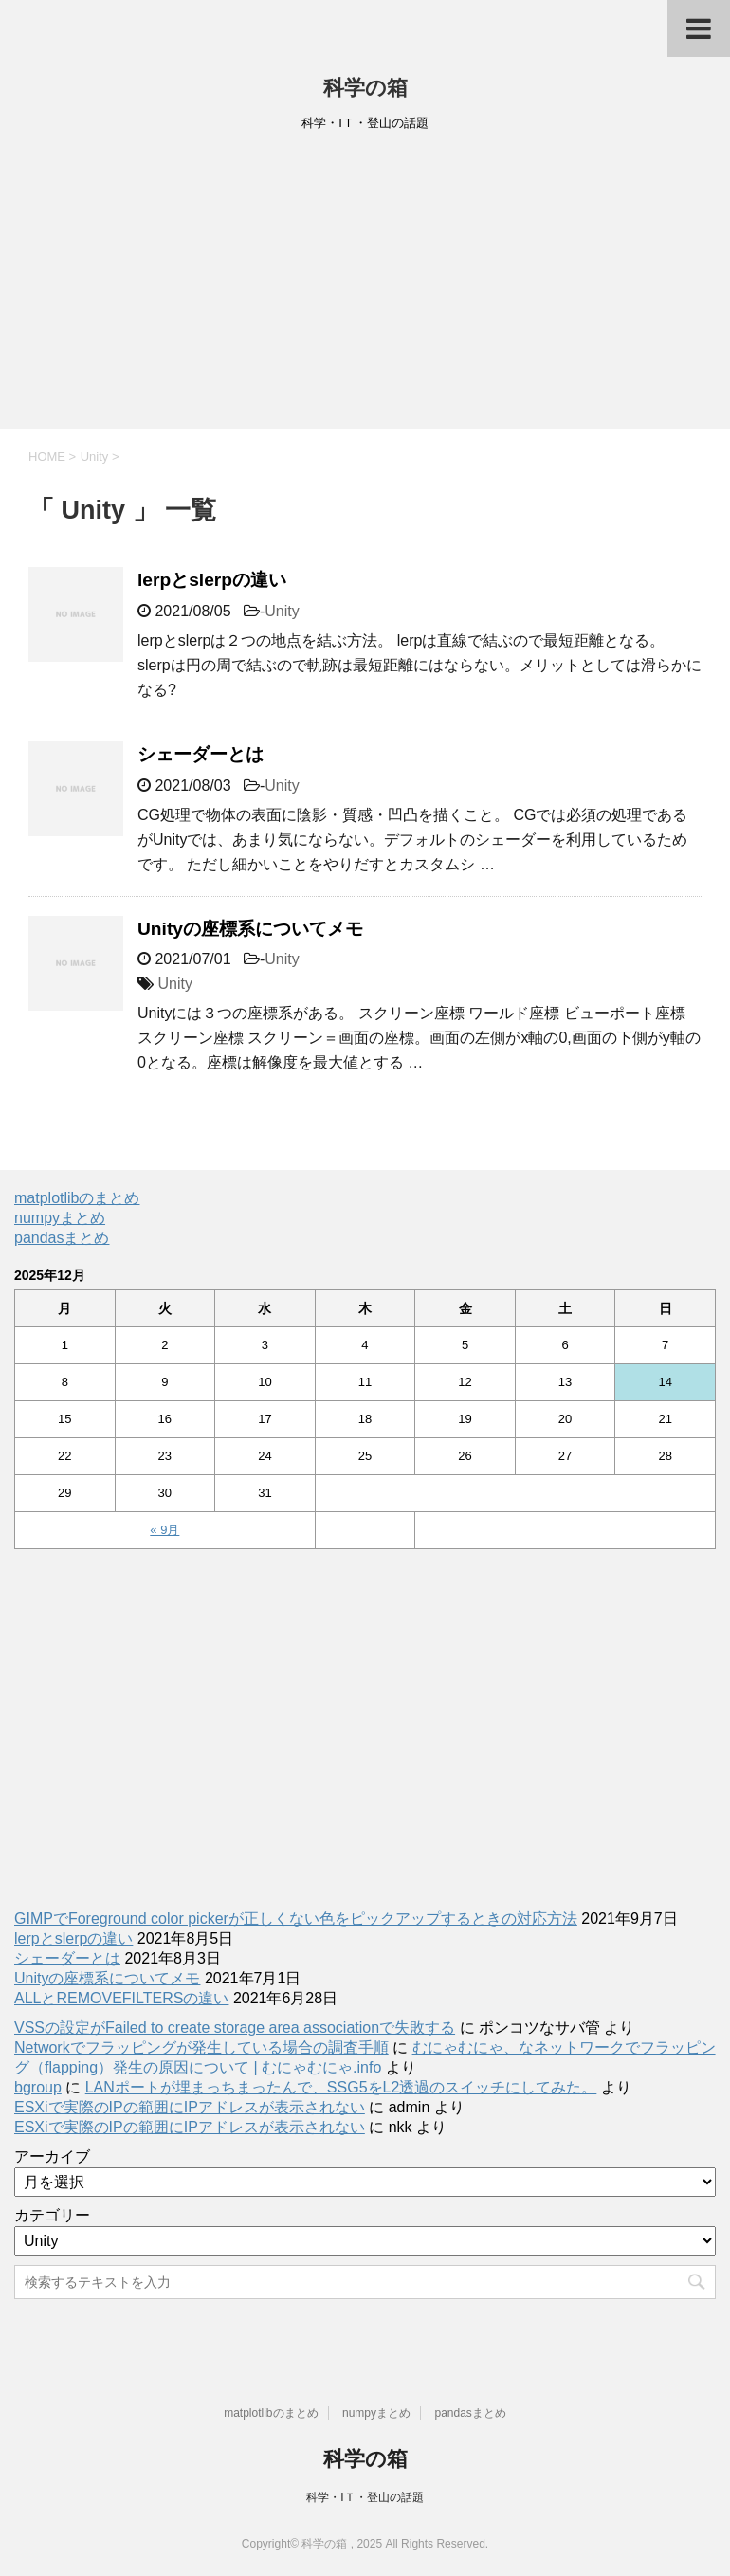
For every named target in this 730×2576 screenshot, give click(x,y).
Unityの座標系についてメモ (250, 929)
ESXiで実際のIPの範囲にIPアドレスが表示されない (189, 2107)
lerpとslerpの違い (211, 580)
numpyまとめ (59, 1218)
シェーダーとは (200, 754)
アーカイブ (52, 2156)
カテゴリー (52, 2215)
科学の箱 (365, 88)
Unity (282, 611)
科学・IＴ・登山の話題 (364, 2497)
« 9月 (164, 1530)
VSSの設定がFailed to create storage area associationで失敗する (234, 2027)
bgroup (38, 2087)
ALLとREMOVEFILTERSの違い (121, 1998)
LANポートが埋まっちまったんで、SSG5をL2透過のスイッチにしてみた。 (341, 2087)
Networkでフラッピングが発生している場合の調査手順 (201, 2047)
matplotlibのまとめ (76, 1198)
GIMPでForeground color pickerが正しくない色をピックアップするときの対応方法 (295, 1918)
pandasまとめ (62, 1238)
